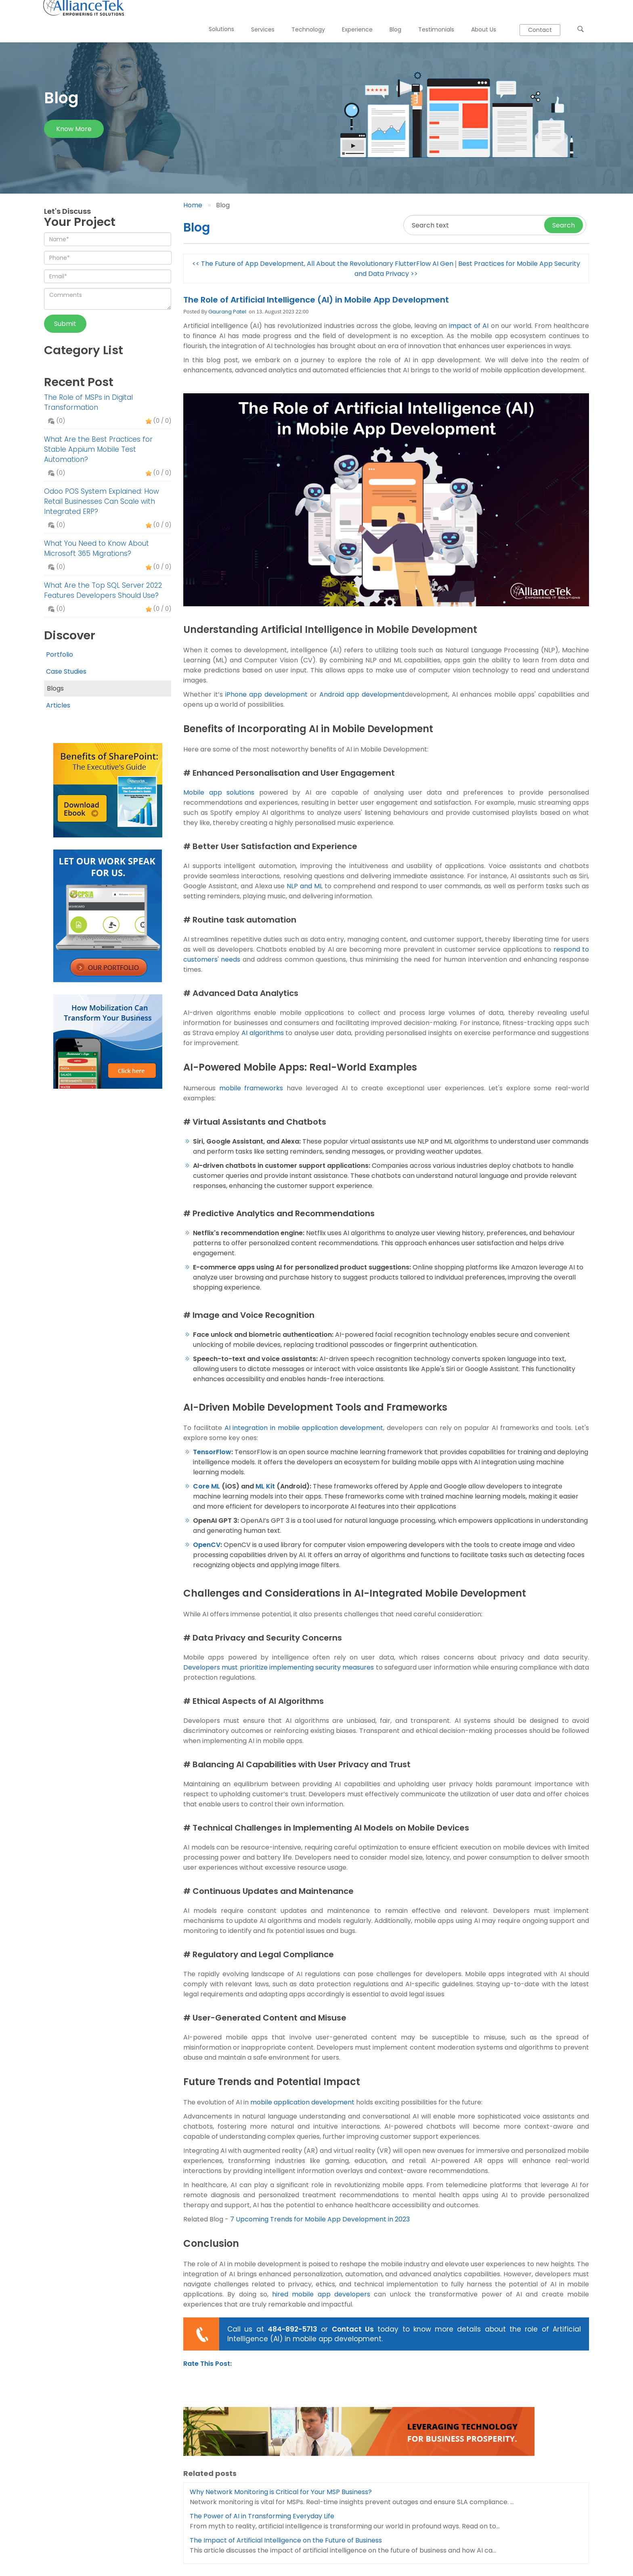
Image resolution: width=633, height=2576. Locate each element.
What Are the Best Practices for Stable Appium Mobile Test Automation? (98, 449)
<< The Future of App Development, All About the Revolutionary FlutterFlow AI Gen (322, 263)
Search (563, 225)
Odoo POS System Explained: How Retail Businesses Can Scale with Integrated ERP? (101, 501)
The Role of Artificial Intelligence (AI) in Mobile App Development (316, 299)
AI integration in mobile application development (304, 1427)
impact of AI (468, 325)
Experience (351, 17)
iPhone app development (266, 694)
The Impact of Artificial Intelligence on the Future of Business (286, 2540)
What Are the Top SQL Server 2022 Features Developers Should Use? (103, 590)
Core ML (206, 1486)
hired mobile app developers (321, 2294)
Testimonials (431, 17)
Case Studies (66, 671)
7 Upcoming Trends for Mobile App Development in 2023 (320, 2219)
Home (192, 205)
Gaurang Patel (227, 311)
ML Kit (265, 1486)
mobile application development (302, 2102)
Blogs (54, 688)
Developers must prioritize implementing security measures (278, 1667)
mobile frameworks (251, 1088)
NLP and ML (305, 886)
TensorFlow (212, 1452)
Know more (74, 129)
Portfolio (59, 654)
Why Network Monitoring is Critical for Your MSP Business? (281, 2492)
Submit (65, 323)
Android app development (362, 694)
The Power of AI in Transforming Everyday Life (262, 2516)
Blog (390, 17)
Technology (302, 17)
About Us (477, 17)
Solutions (215, 17)
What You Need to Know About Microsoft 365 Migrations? (96, 548)
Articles (58, 705)
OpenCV (206, 1544)
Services (257, 17)
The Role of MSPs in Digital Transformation (88, 402)
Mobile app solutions (218, 792)
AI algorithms (262, 1032)
